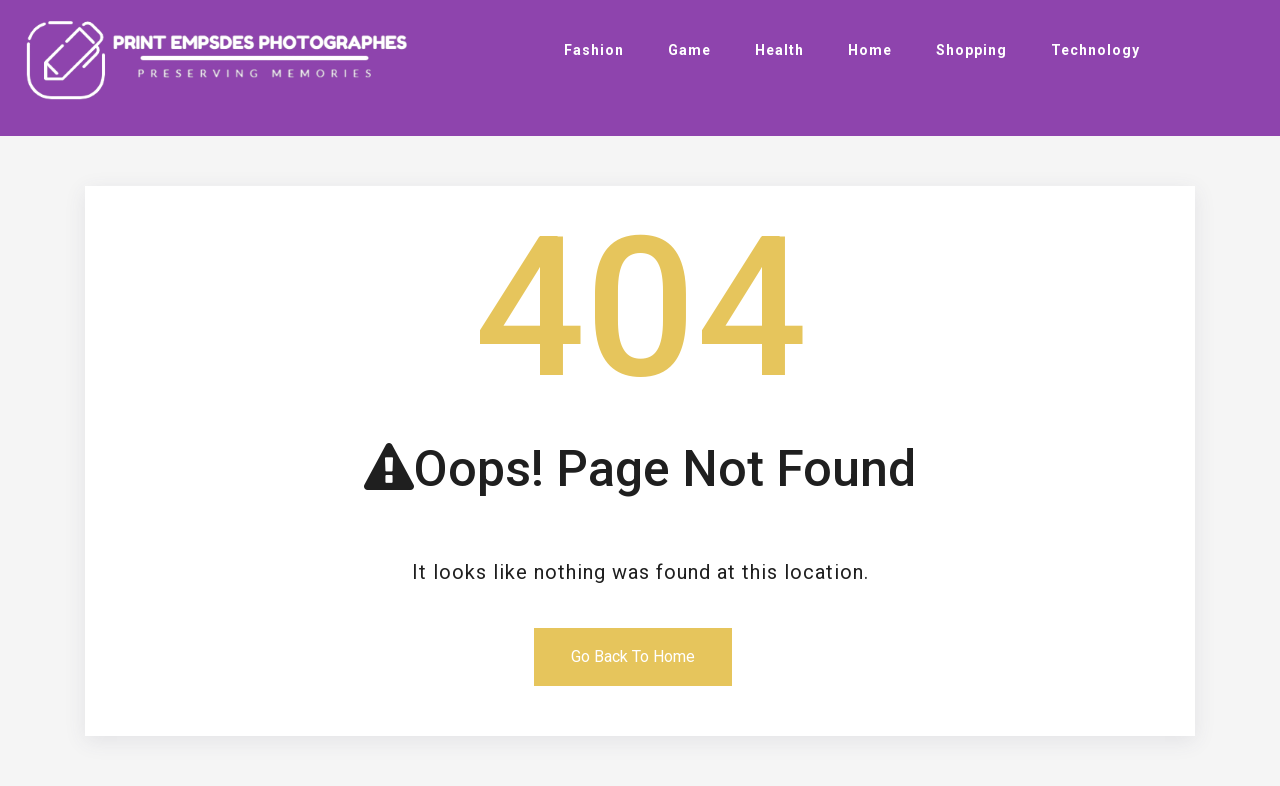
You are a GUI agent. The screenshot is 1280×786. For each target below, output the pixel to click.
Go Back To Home (633, 656)
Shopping (971, 50)
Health (779, 50)
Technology (1095, 50)
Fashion (594, 50)
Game (689, 50)
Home (870, 50)
